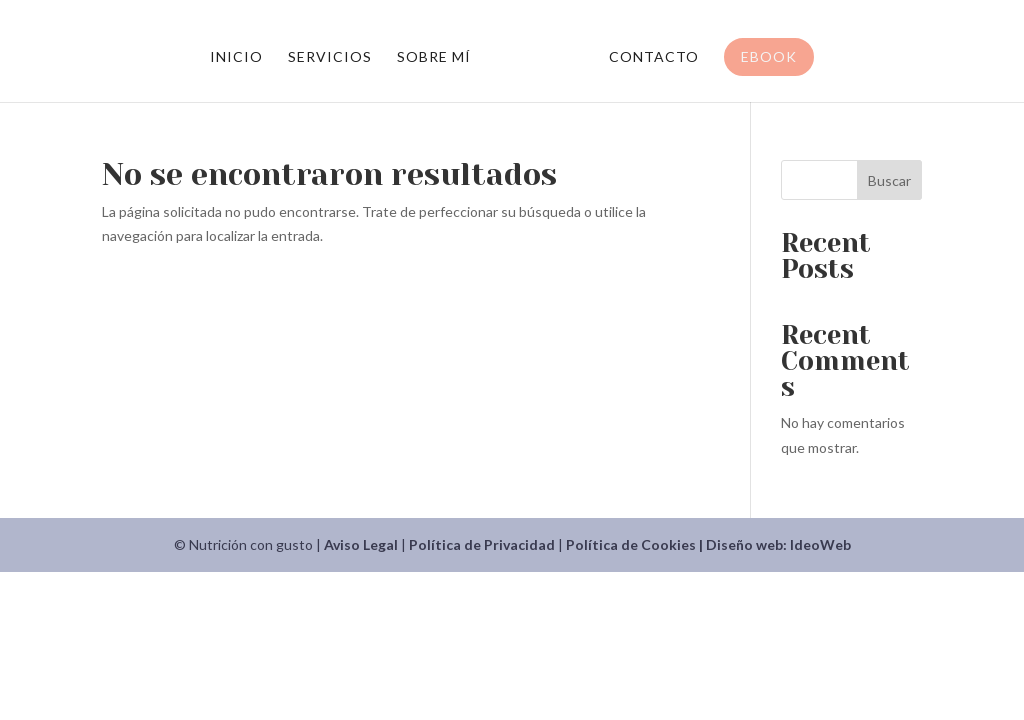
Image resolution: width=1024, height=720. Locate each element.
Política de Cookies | (636, 544)
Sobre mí (434, 57)
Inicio (236, 57)
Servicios (330, 57)
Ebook (769, 56)
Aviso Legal (361, 544)
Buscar (889, 180)
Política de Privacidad (482, 544)
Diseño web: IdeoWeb (778, 544)
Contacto (654, 57)
